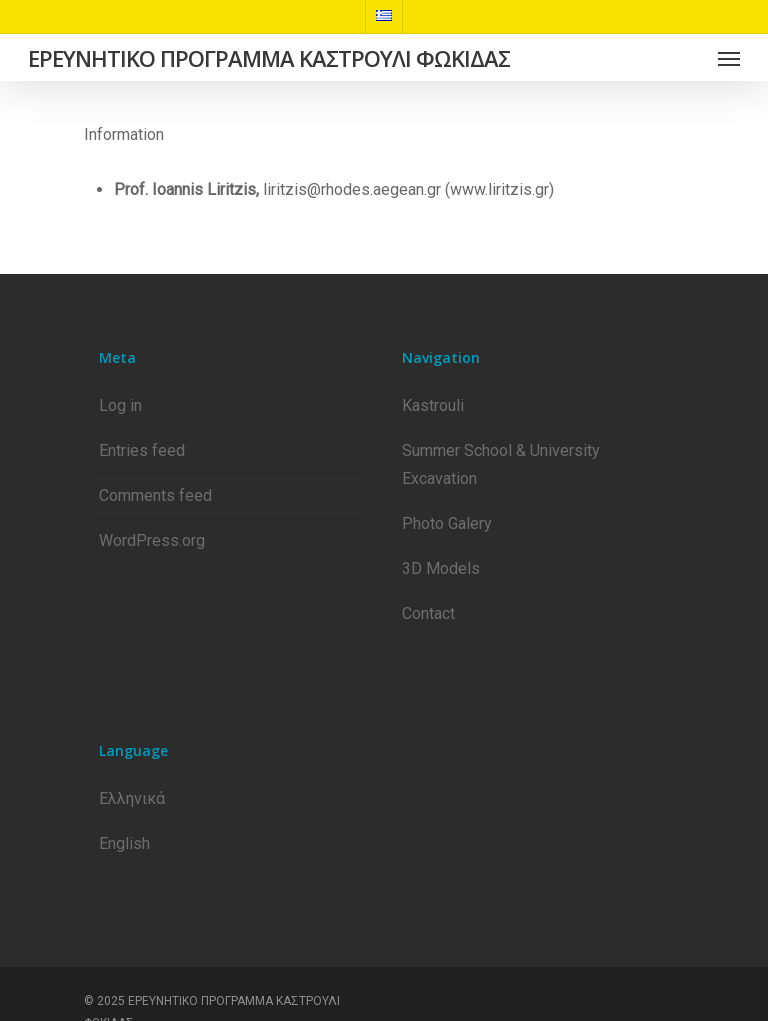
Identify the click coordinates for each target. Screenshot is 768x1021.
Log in (120, 405)
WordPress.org (152, 540)
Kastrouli (433, 405)
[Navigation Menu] (729, 58)
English (124, 843)
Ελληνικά (132, 798)
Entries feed (142, 450)
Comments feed (155, 495)
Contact (428, 613)
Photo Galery (447, 523)
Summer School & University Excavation (501, 464)
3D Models (441, 568)
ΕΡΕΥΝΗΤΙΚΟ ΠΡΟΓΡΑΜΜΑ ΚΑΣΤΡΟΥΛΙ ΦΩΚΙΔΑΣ (269, 58)
